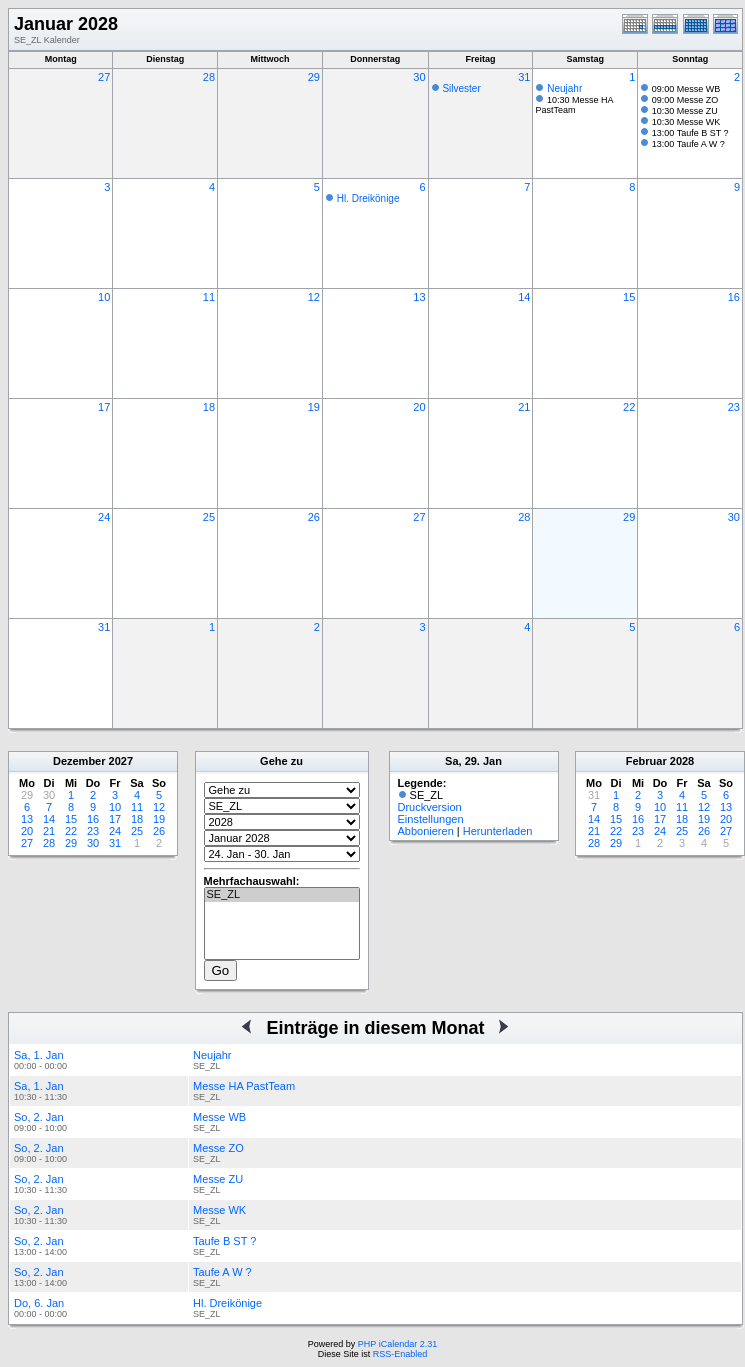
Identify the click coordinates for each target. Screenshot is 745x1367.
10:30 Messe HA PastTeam (574, 105)
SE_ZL (282, 895)
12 (314, 297)
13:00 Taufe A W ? (688, 144)
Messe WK (219, 1210)
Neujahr (564, 88)
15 (629, 297)
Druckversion (430, 807)
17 (104, 407)
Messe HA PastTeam (244, 1086)
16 (734, 297)
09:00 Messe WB (686, 89)
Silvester (461, 88)
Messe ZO (218, 1148)
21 (524, 407)
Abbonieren (426, 831)
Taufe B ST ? (224, 1241)
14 (524, 297)
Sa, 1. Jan (39, 1055)
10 (104, 297)
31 (524, 77)
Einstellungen (431, 819)
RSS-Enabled (400, 1354)
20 (419, 407)
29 (314, 77)
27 (104, 77)
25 (209, 517)
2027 (121, 761)
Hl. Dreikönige (368, 198)
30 (419, 77)
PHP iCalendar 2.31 (397, 1344)
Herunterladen (498, 831)
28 (209, 77)
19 (314, 407)
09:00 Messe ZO (685, 100)
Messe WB (219, 1117)
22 (629, 407)
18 (209, 407)
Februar (646, 761)
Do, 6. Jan (39, 1303)
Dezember (79, 761)
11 (209, 297)
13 (419, 297)
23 (734, 407)
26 (314, 517)
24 (104, 517)
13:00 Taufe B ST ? (690, 133)
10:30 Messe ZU (685, 111)
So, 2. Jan (39, 1117)
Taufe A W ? (222, 1272)
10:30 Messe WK (686, 122)
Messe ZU (218, 1179)
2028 (682, 761)
